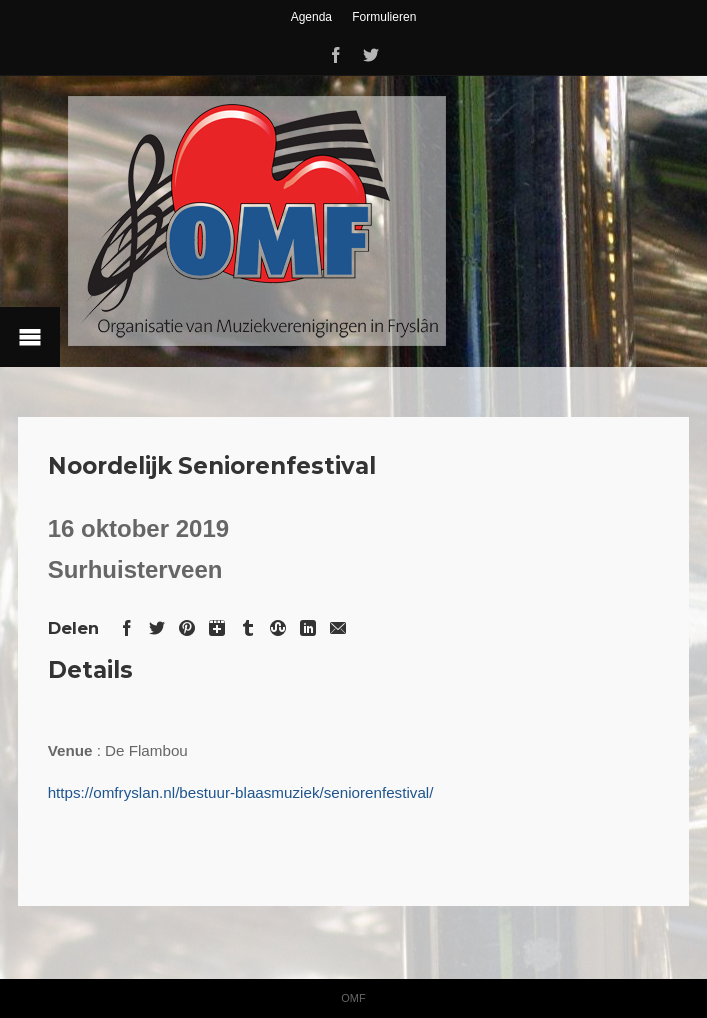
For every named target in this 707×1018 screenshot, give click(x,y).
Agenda (311, 17)
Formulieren (384, 17)
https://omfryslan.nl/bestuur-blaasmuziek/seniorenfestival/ (241, 792)
